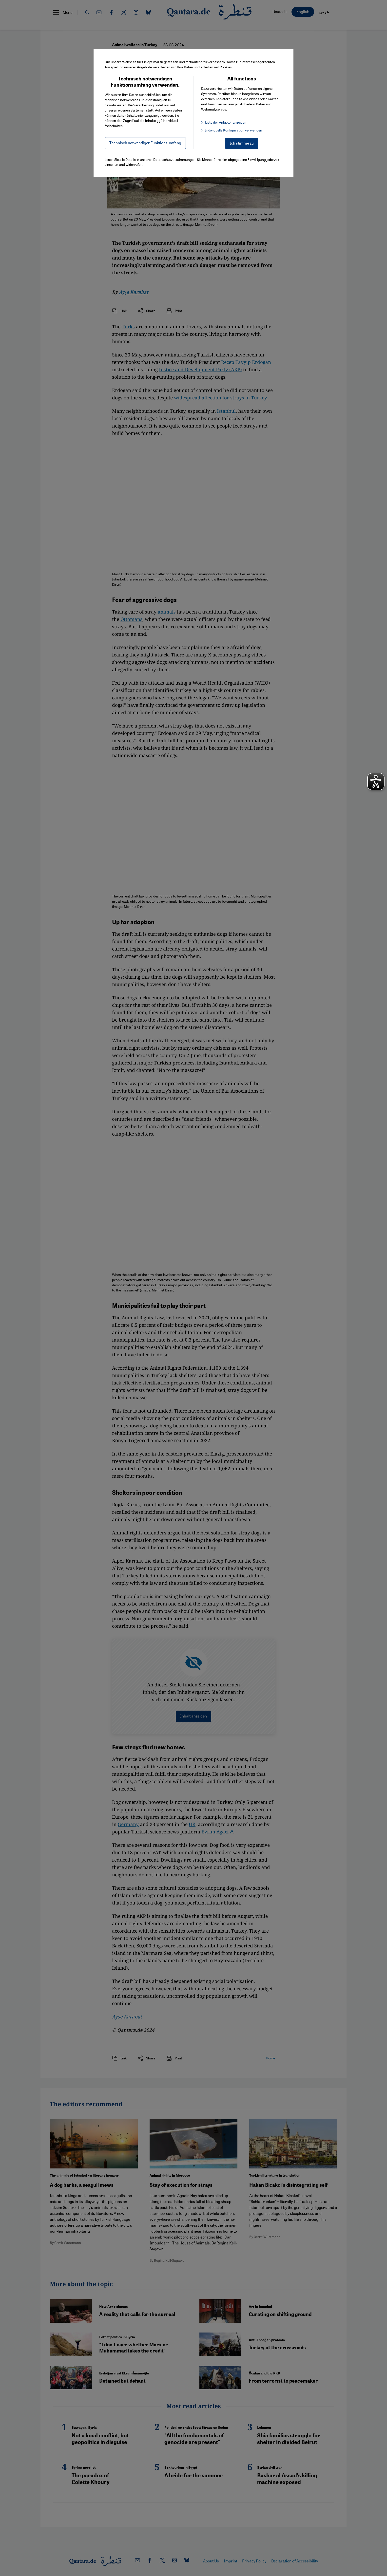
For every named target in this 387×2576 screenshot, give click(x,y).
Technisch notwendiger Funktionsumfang (145, 142)
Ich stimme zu (242, 143)
